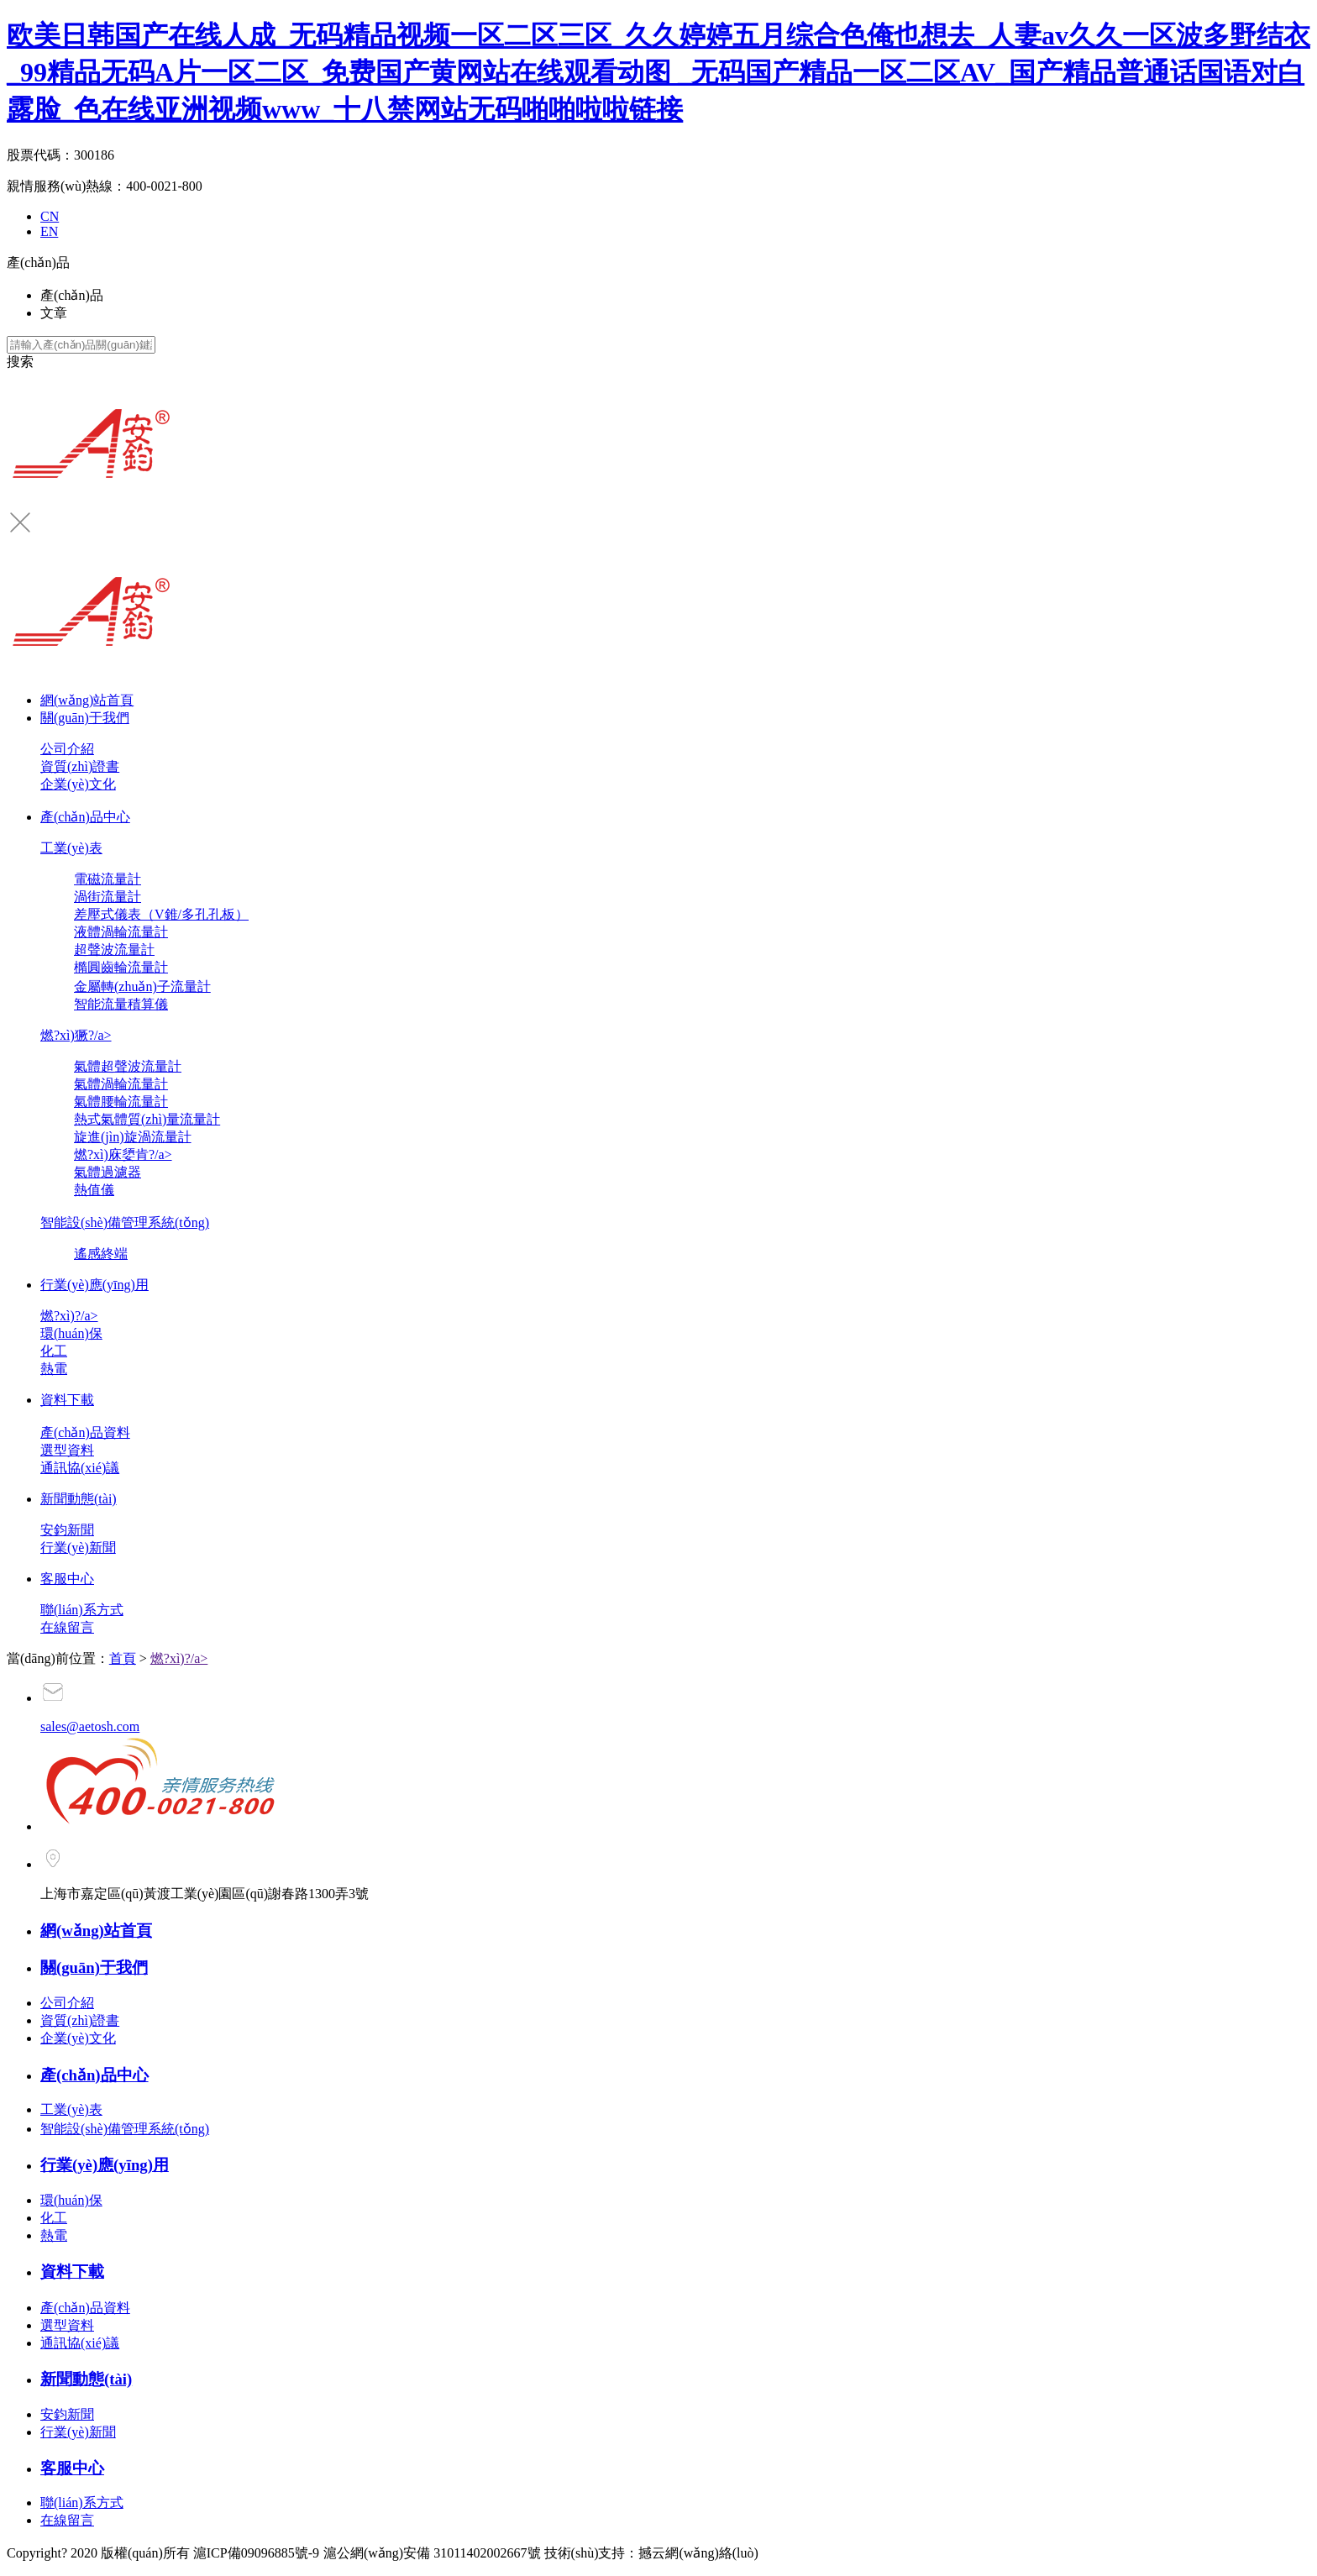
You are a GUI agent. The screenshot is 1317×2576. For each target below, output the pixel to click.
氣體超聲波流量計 (127, 1066)
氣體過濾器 (107, 1172)
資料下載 (67, 1400)
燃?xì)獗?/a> (76, 1035)
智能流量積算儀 (121, 1004)
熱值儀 (94, 1190)
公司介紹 (67, 749)
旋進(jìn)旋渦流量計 (133, 1137)
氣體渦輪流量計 (121, 1084)
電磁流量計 (107, 879)
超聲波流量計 (114, 949)
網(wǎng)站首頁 (87, 700)
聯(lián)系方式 (81, 1610)
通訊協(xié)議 (79, 1468)
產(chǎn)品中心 (85, 817)
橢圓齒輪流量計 (121, 967)
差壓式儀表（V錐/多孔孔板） (161, 914)
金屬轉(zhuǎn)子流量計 (142, 986)
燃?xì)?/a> (69, 1316)
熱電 (53, 1368)
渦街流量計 (107, 896)
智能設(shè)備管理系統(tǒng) (124, 1222)
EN (49, 231)
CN (49, 216)
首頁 (122, 1658)
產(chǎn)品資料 (85, 1432)
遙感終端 (101, 1253)
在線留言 (67, 1627)
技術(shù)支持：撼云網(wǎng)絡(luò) (651, 2553)
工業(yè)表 (71, 848)
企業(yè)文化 (78, 784)
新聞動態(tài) (78, 1499)
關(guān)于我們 (84, 718)
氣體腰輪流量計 (121, 1101)
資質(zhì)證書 (79, 766)
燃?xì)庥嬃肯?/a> (123, 1154)
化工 (53, 1351)
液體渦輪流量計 (121, 932)
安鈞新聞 (67, 1530)
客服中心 (67, 1578)
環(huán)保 (71, 1333)
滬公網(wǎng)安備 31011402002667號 (433, 2553)
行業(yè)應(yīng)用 (94, 1285)
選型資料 (67, 1450)
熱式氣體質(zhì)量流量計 (147, 1119)
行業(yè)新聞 (78, 1547)
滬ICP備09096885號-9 (256, 2553)
